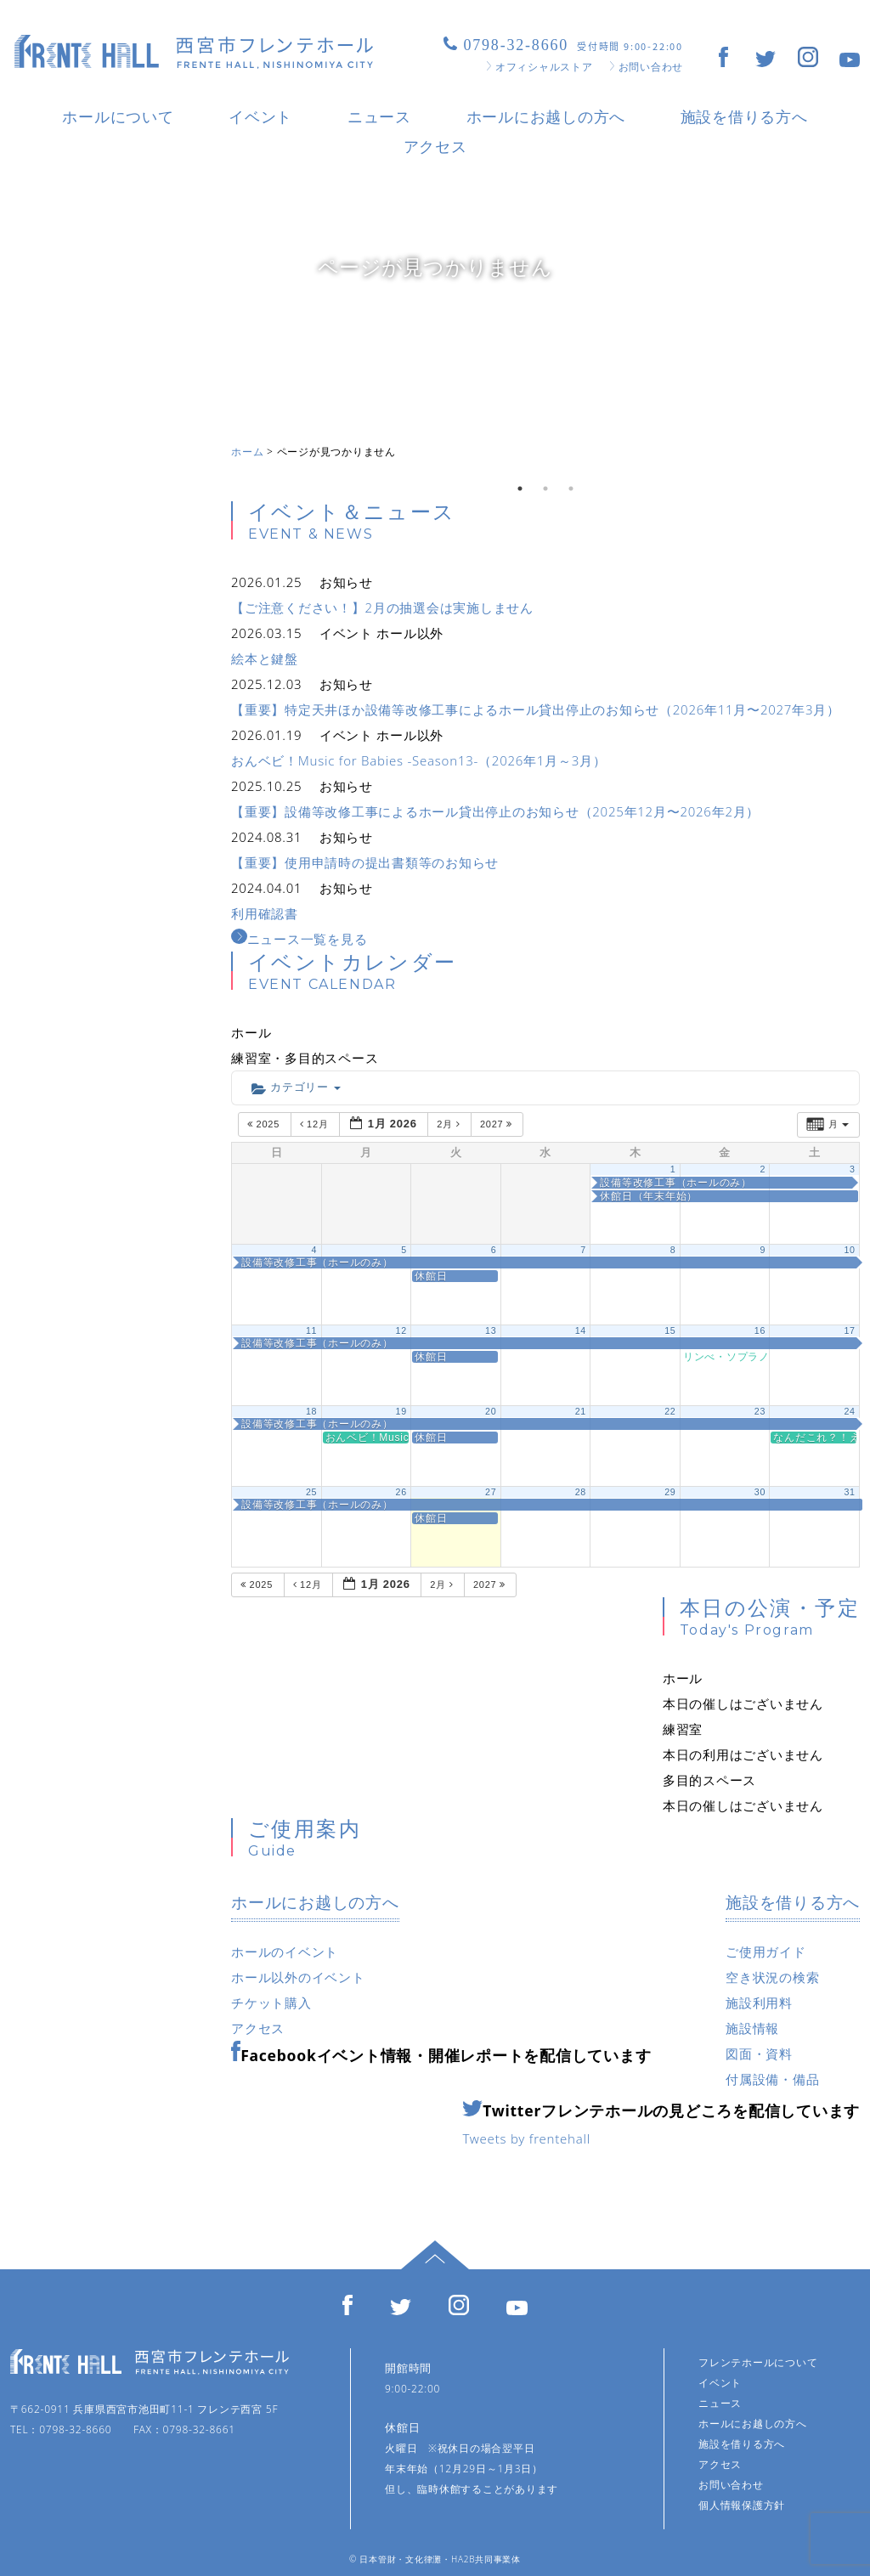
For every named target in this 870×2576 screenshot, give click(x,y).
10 (849, 1250)
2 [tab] (545, 488)
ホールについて (117, 116)
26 (401, 1492)
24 (849, 1411)
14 (580, 1330)
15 (669, 1330)
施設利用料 (759, 2002)
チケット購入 (271, 2002)
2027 (498, 1124)
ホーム (247, 451)
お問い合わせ (646, 66)
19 (401, 1411)
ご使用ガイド (766, 1951)
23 (759, 1411)
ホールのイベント (284, 1951)
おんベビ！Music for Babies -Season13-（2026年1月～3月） (419, 760)
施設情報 (752, 2028)
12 (401, 1330)
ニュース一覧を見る (299, 938)
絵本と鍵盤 (264, 658)
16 (759, 1330)
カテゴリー (296, 1088)
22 (669, 1411)
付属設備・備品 (772, 2078)
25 (311, 1492)
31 (849, 1492)
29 (669, 1492)
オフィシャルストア (540, 66)
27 (490, 1492)
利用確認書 (264, 913)
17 (849, 1330)
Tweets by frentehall (526, 2138)
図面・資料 (759, 2053)
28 (580, 1492)
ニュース (379, 116)
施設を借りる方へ (744, 116)
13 (490, 1330)
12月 (316, 1124)
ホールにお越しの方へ (546, 116)
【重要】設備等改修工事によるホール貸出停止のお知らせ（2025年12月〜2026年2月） (495, 811)
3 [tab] (570, 488)
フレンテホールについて (757, 2362)
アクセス (435, 146)
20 (490, 1411)
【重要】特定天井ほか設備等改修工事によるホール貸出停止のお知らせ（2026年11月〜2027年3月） (535, 709)
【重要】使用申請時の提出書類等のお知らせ (365, 862)
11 (311, 1330)
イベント (260, 116)
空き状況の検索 (772, 1977)
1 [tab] (519, 488)
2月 (450, 1124)
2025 (265, 1124)
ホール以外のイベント (298, 1977)
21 (580, 1411)
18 (311, 1411)
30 (759, 1492)
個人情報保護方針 (741, 2505)
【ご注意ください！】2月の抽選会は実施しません (382, 607)
